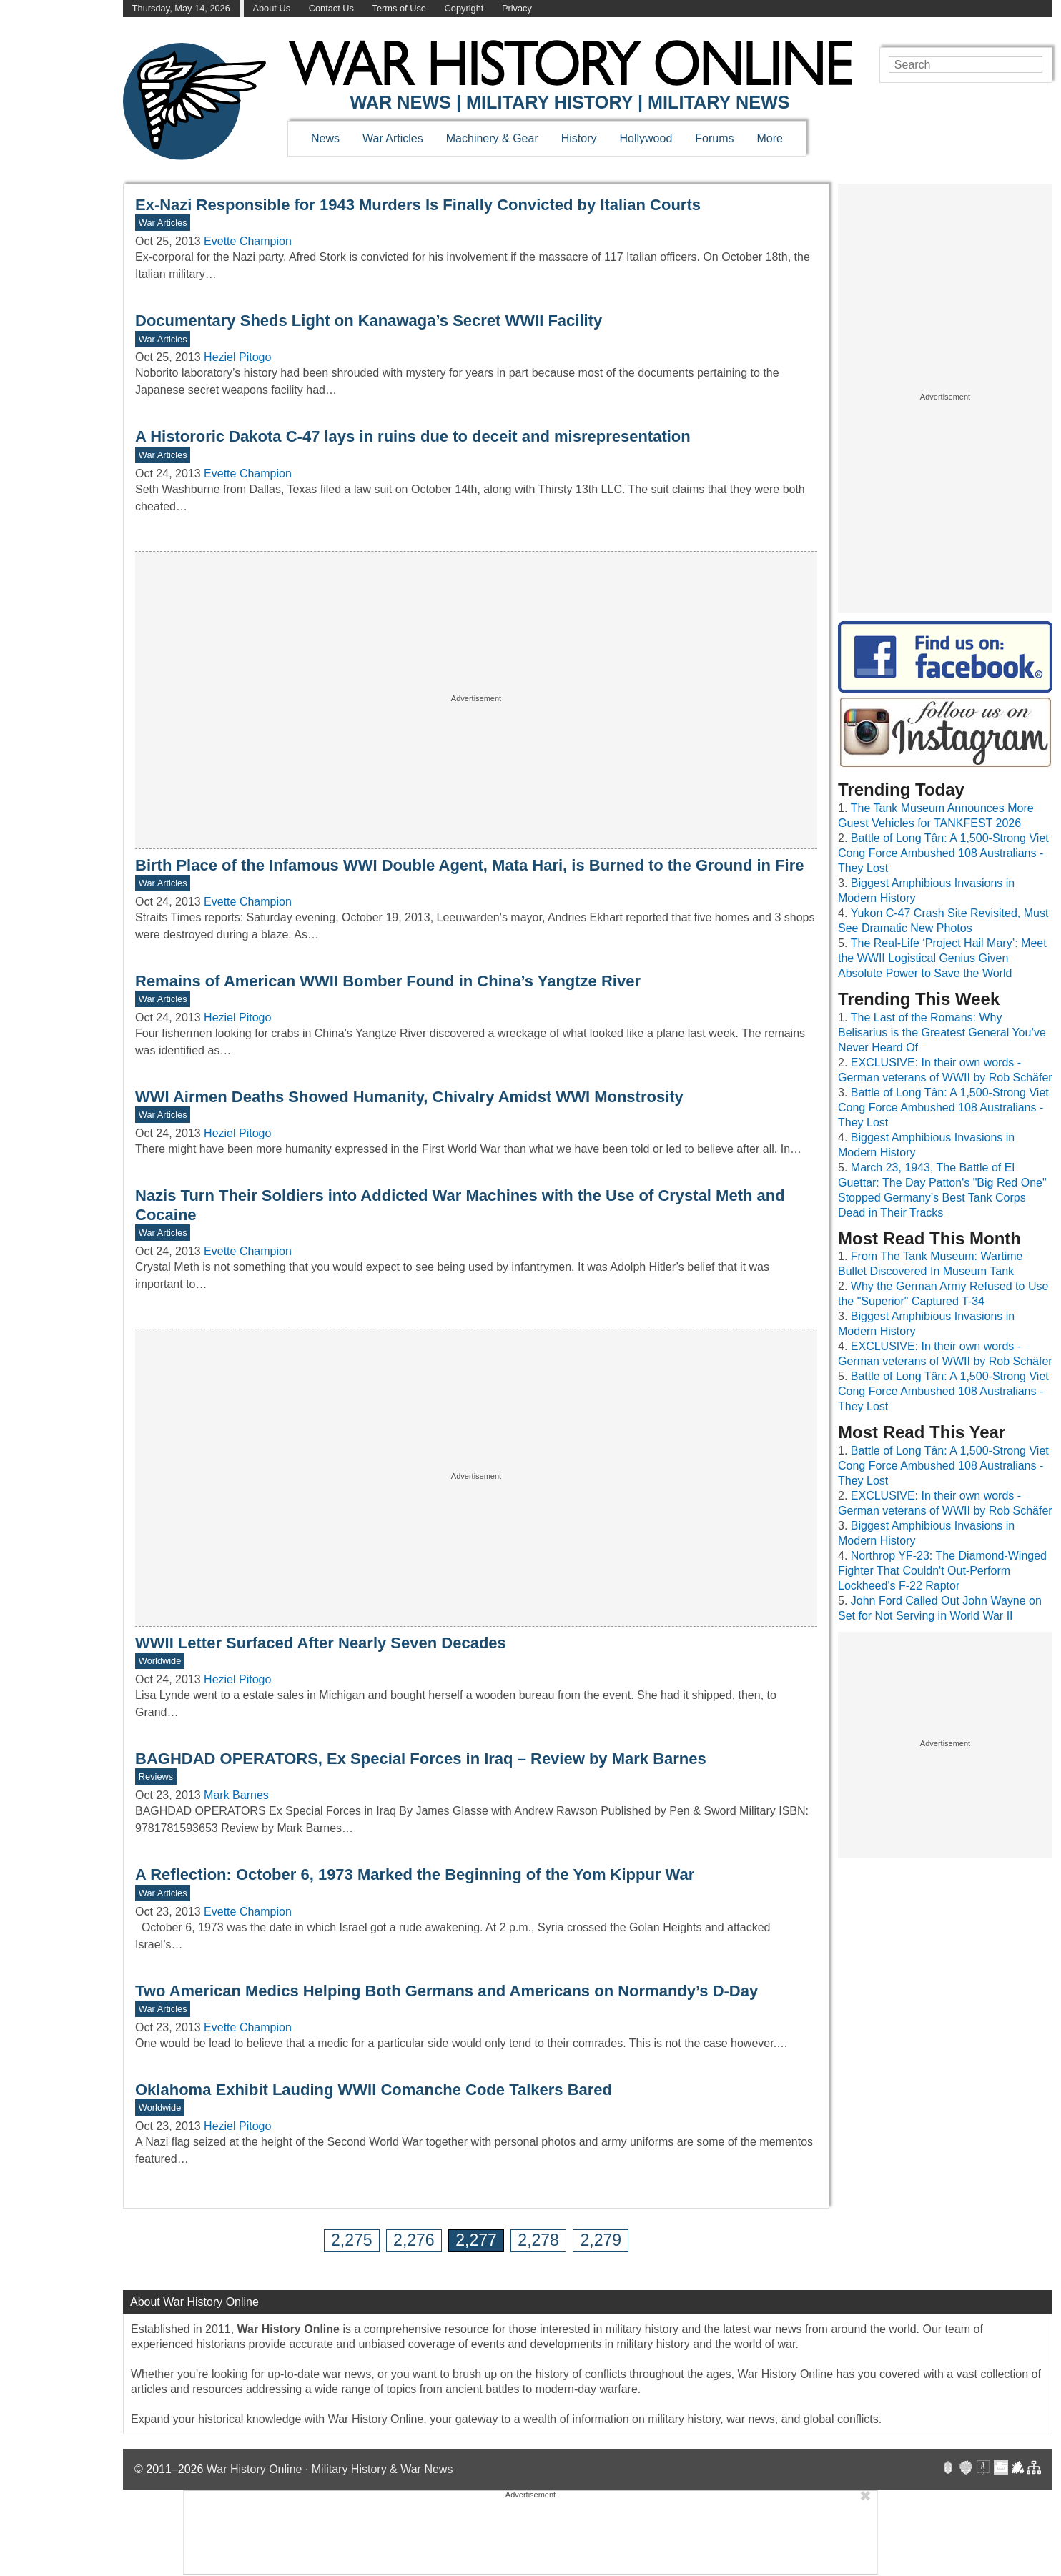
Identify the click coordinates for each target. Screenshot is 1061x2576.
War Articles (392, 138)
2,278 (538, 2240)
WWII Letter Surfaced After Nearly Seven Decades (320, 1643)
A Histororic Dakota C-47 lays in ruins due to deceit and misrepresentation (413, 436)
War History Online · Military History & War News (330, 2469)
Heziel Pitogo (237, 357)
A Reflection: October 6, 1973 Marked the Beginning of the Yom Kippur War (414, 1874)
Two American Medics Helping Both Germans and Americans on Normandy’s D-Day (446, 1991)
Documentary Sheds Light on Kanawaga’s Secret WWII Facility (368, 321)
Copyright (464, 8)
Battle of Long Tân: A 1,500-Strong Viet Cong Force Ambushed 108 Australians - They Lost (943, 853)
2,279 (600, 2240)
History (579, 138)
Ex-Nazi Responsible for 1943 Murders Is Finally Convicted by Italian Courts (418, 205)
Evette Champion (248, 241)
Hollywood (645, 138)
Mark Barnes (236, 1795)
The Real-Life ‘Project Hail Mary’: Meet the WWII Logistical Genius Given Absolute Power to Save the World (942, 958)
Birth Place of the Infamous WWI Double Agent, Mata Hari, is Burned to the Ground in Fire (469, 865)
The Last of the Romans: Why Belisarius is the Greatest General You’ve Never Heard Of (942, 1032)
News (325, 138)
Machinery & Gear (492, 138)
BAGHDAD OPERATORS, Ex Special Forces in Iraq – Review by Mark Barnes (420, 1759)
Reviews (156, 1776)
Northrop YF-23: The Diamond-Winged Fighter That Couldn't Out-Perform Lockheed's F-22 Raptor (942, 1571)
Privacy (517, 8)
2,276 (414, 2240)
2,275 (351, 2240)
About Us (271, 8)
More (770, 138)
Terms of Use (399, 8)
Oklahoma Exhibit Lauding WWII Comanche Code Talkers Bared (373, 2090)
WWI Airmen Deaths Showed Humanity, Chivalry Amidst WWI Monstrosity (409, 1097)
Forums (714, 138)
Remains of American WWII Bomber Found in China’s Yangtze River (388, 981)
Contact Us (331, 8)
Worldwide (160, 1660)
